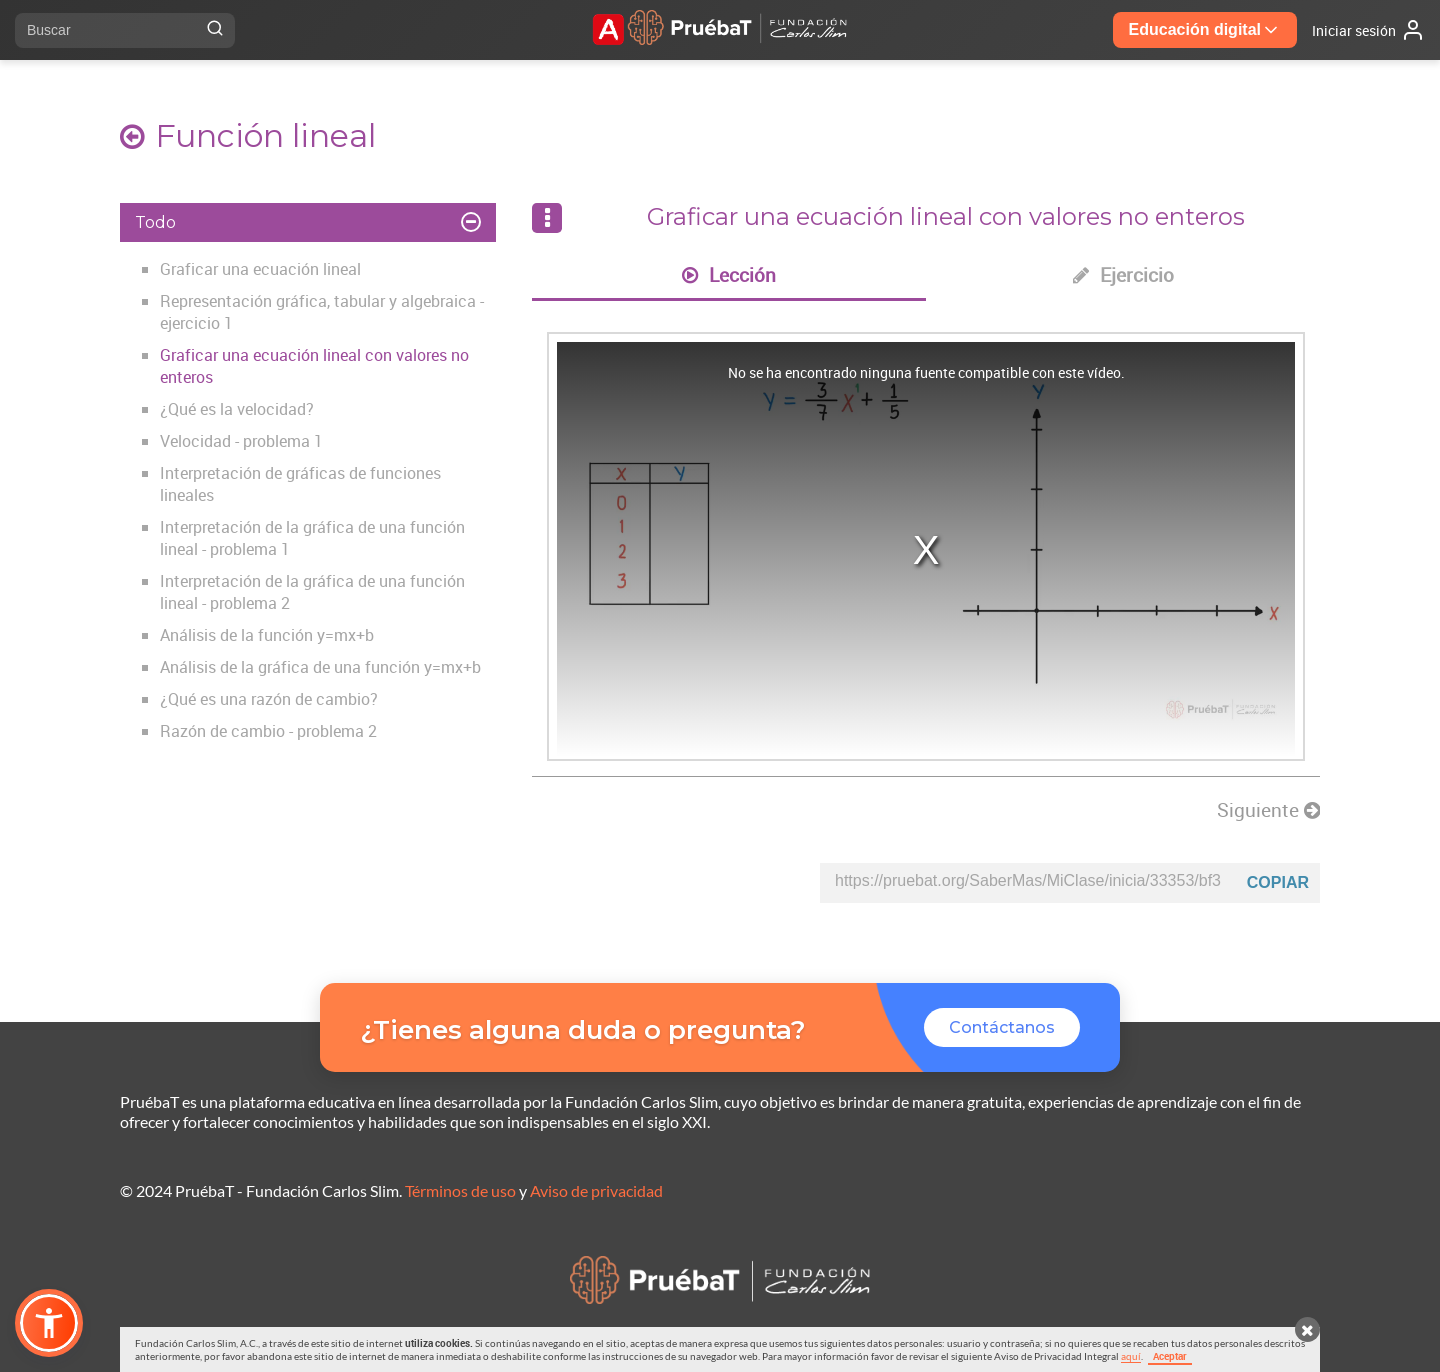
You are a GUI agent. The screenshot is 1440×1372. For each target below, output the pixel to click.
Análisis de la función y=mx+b (267, 635)
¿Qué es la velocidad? (237, 409)
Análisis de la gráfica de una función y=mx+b (320, 667)
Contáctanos (1002, 1027)
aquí (1131, 1356)
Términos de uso (460, 1190)
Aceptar (1170, 1356)
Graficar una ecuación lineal (260, 269)
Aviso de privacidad (596, 1190)
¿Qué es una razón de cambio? (269, 699)
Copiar (1278, 882)
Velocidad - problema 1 (241, 441)
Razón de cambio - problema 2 (268, 731)
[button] (49, 1323)
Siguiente (1268, 810)
